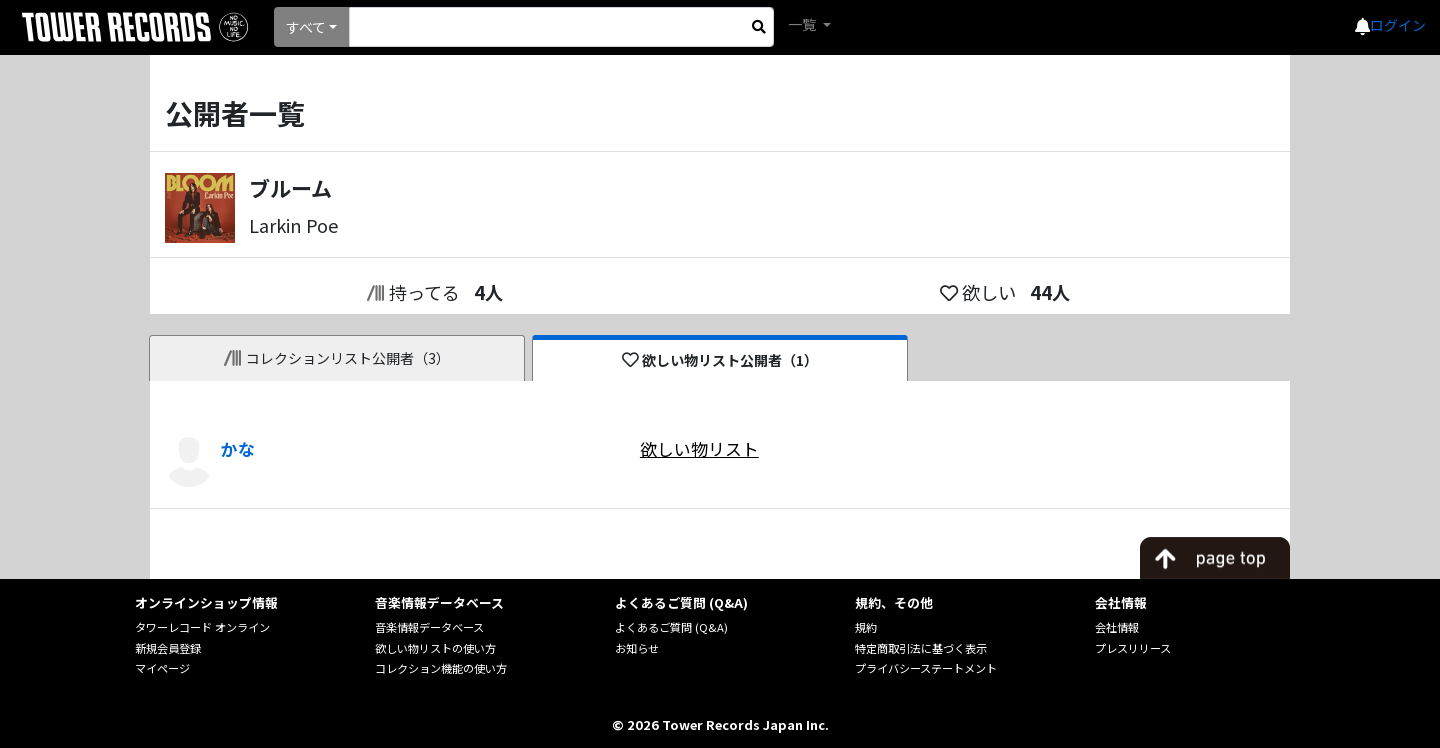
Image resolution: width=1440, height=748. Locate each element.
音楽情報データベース (429, 627)
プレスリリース (1133, 648)
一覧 (803, 24)
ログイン (1398, 25)
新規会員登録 (168, 648)
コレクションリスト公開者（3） (337, 358)
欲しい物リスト (699, 449)
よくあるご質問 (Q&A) (671, 627)
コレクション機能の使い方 (441, 668)
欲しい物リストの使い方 (435, 648)
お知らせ (637, 648)
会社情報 (1117, 627)
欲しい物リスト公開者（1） (720, 360)
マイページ (162, 668)
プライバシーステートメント (926, 668)
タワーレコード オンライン (202, 627)
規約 (866, 627)
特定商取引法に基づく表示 (921, 648)
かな (238, 449)
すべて (306, 27)
